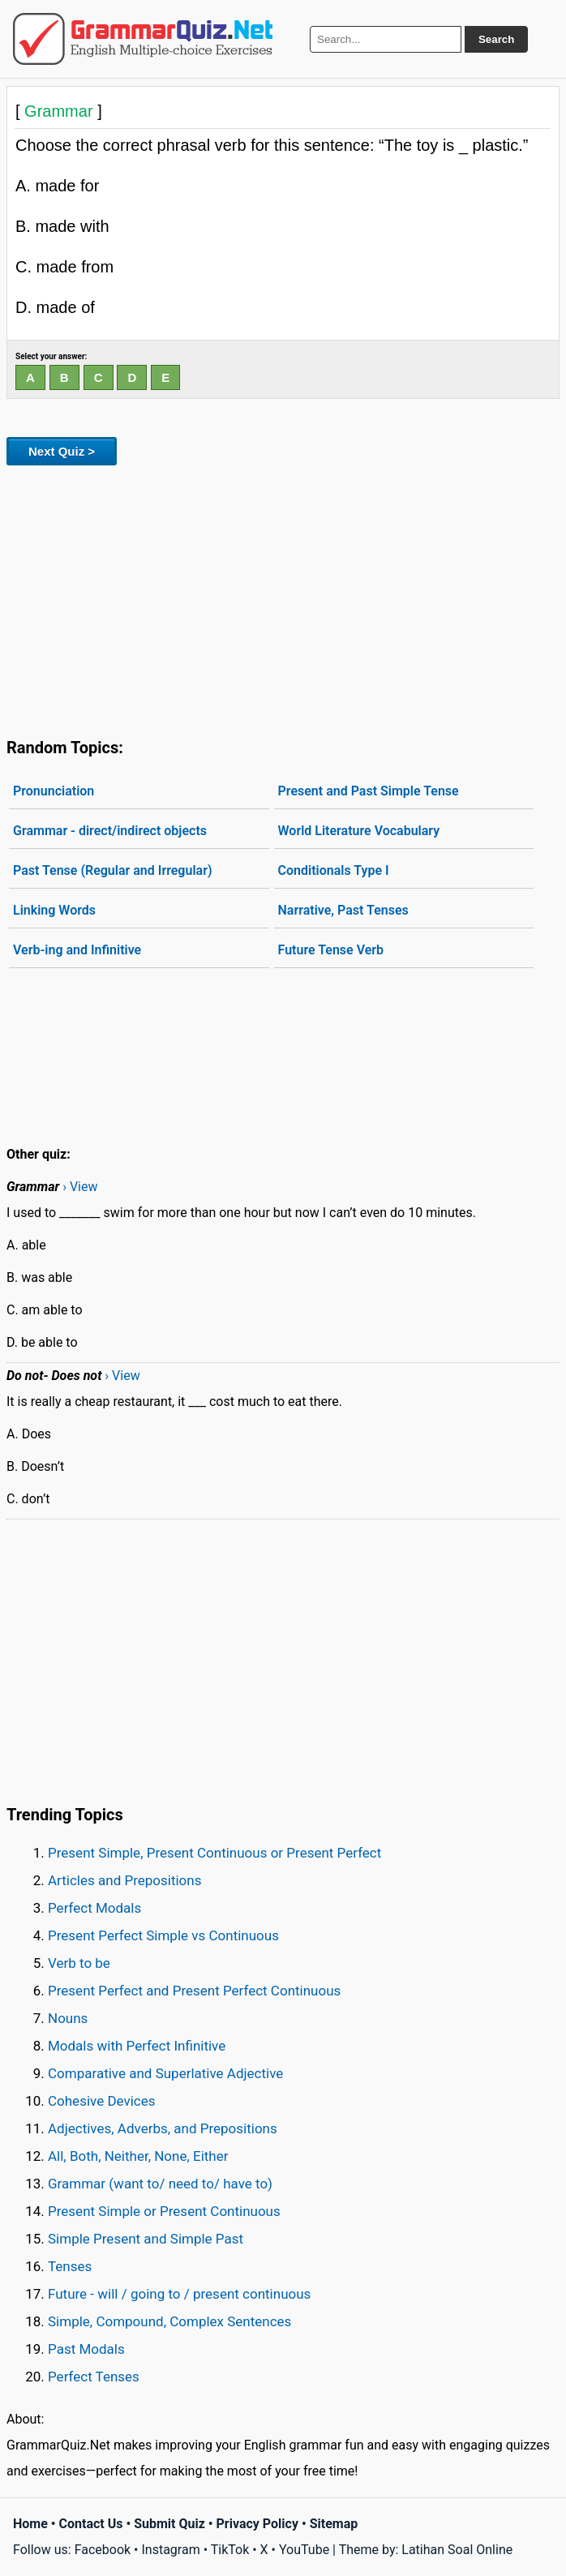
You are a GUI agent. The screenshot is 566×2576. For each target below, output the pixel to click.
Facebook (103, 2549)
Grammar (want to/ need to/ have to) (160, 2183)
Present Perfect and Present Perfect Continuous (194, 1990)
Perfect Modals (94, 1908)
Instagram (170, 2549)
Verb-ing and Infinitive (77, 950)
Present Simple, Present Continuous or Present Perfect (214, 1853)
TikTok (230, 2549)
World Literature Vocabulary (359, 830)
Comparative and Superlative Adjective (165, 2073)
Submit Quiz (169, 2523)
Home (30, 2523)
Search (496, 39)
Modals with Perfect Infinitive (136, 2046)
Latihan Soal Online (456, 2549)
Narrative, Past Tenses (343, 910)
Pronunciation (53, 791)
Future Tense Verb (331, 950)
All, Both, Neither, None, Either (138, 2156)
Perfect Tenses (93, 2376)
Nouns (68, 2018)
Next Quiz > (61, 451)
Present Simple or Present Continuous (164, 2211)
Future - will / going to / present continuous (179, 2294)
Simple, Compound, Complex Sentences (169, 2321)
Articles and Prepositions (124, 1880)
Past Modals (86, 2349)
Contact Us (91, 2523)
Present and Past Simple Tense (368, 791)
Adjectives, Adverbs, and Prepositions (162, 2128)
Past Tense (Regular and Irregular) (112, 870)
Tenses (70, 2266)
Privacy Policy (257, 2523)
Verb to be (79, 1963)
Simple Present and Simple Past (145, 2239)
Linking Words (54, 910)
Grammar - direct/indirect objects (110, 830)
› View (79, 1186)
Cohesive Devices (102, 2101)
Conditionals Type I (333, 870)
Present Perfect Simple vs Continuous (163, 1935)
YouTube (304, 2549)
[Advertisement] (283, 598)
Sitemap (334, 2523)
